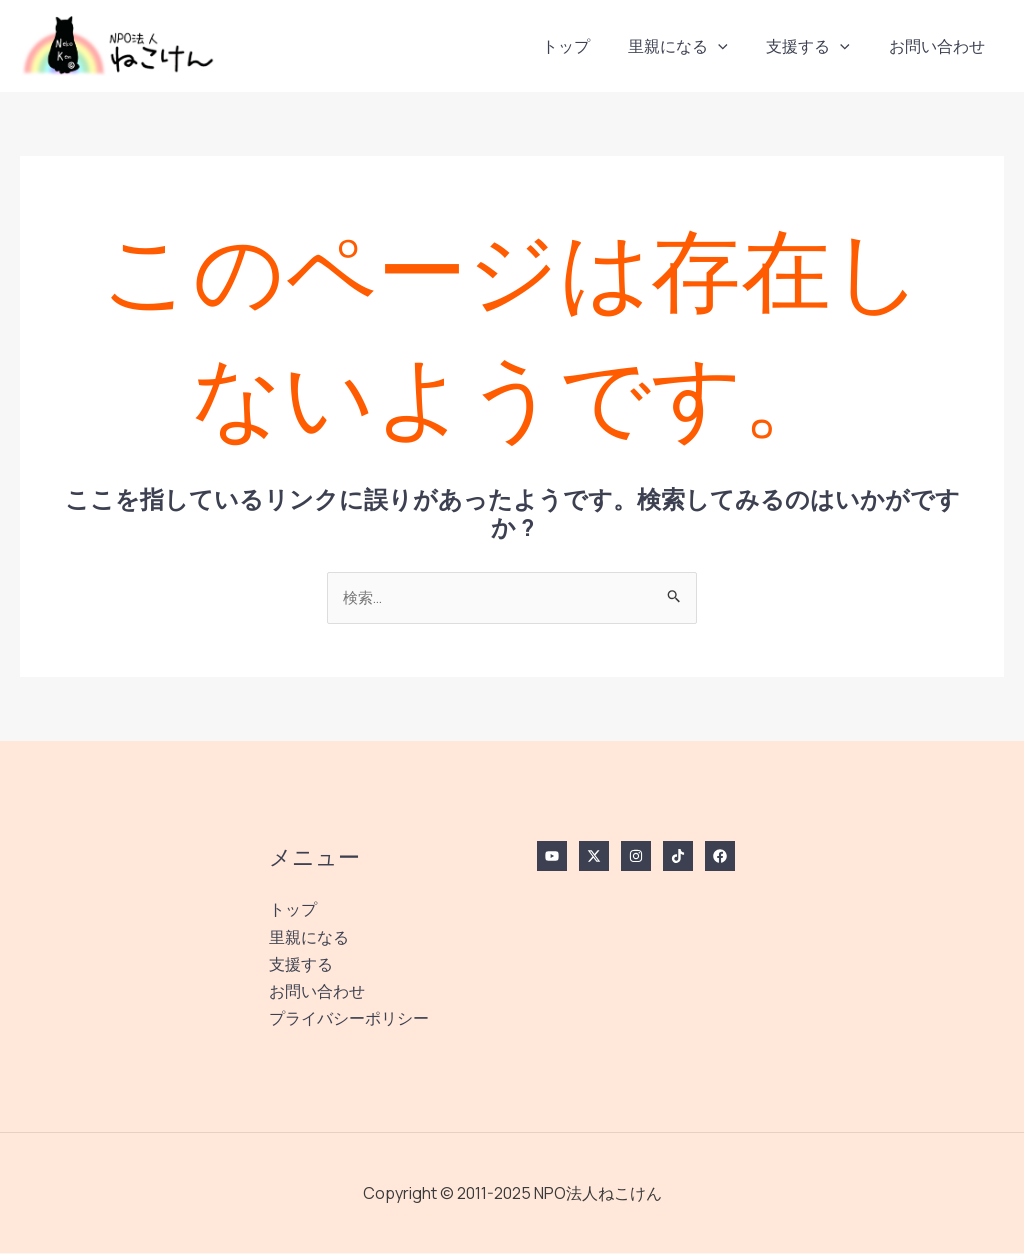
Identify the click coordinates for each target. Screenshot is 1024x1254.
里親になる (695, 46)
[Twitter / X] (594, 857)
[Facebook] (720, 857)
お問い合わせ (940, 46)
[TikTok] (678, 857)
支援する (818, 46)
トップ (589, 46)
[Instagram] (636, 857)
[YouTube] (552, 857)
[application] (735, 46)
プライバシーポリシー (349, 1019)
